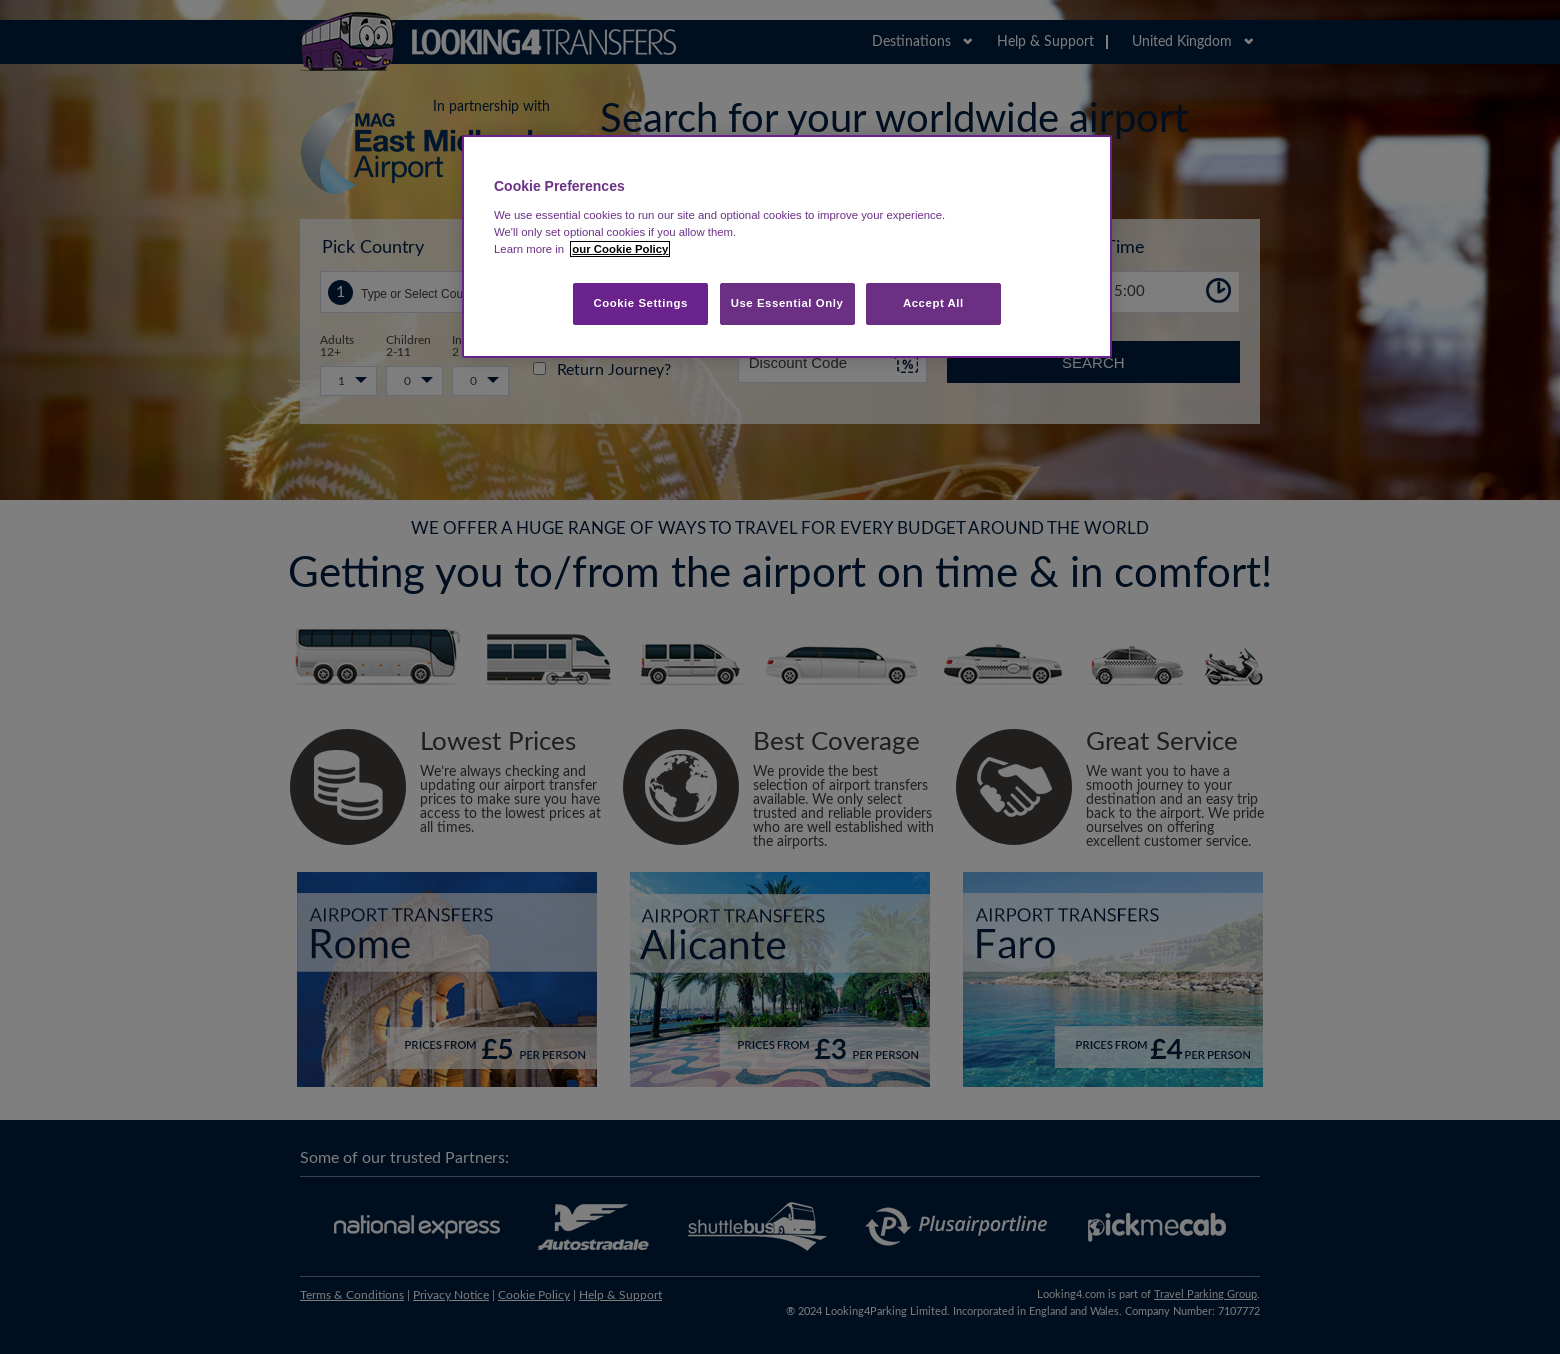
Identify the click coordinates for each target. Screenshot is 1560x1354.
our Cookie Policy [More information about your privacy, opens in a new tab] (620, 249)
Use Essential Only (787, 303)
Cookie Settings (640, 303)
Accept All (933, 303)
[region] (787, 246)
